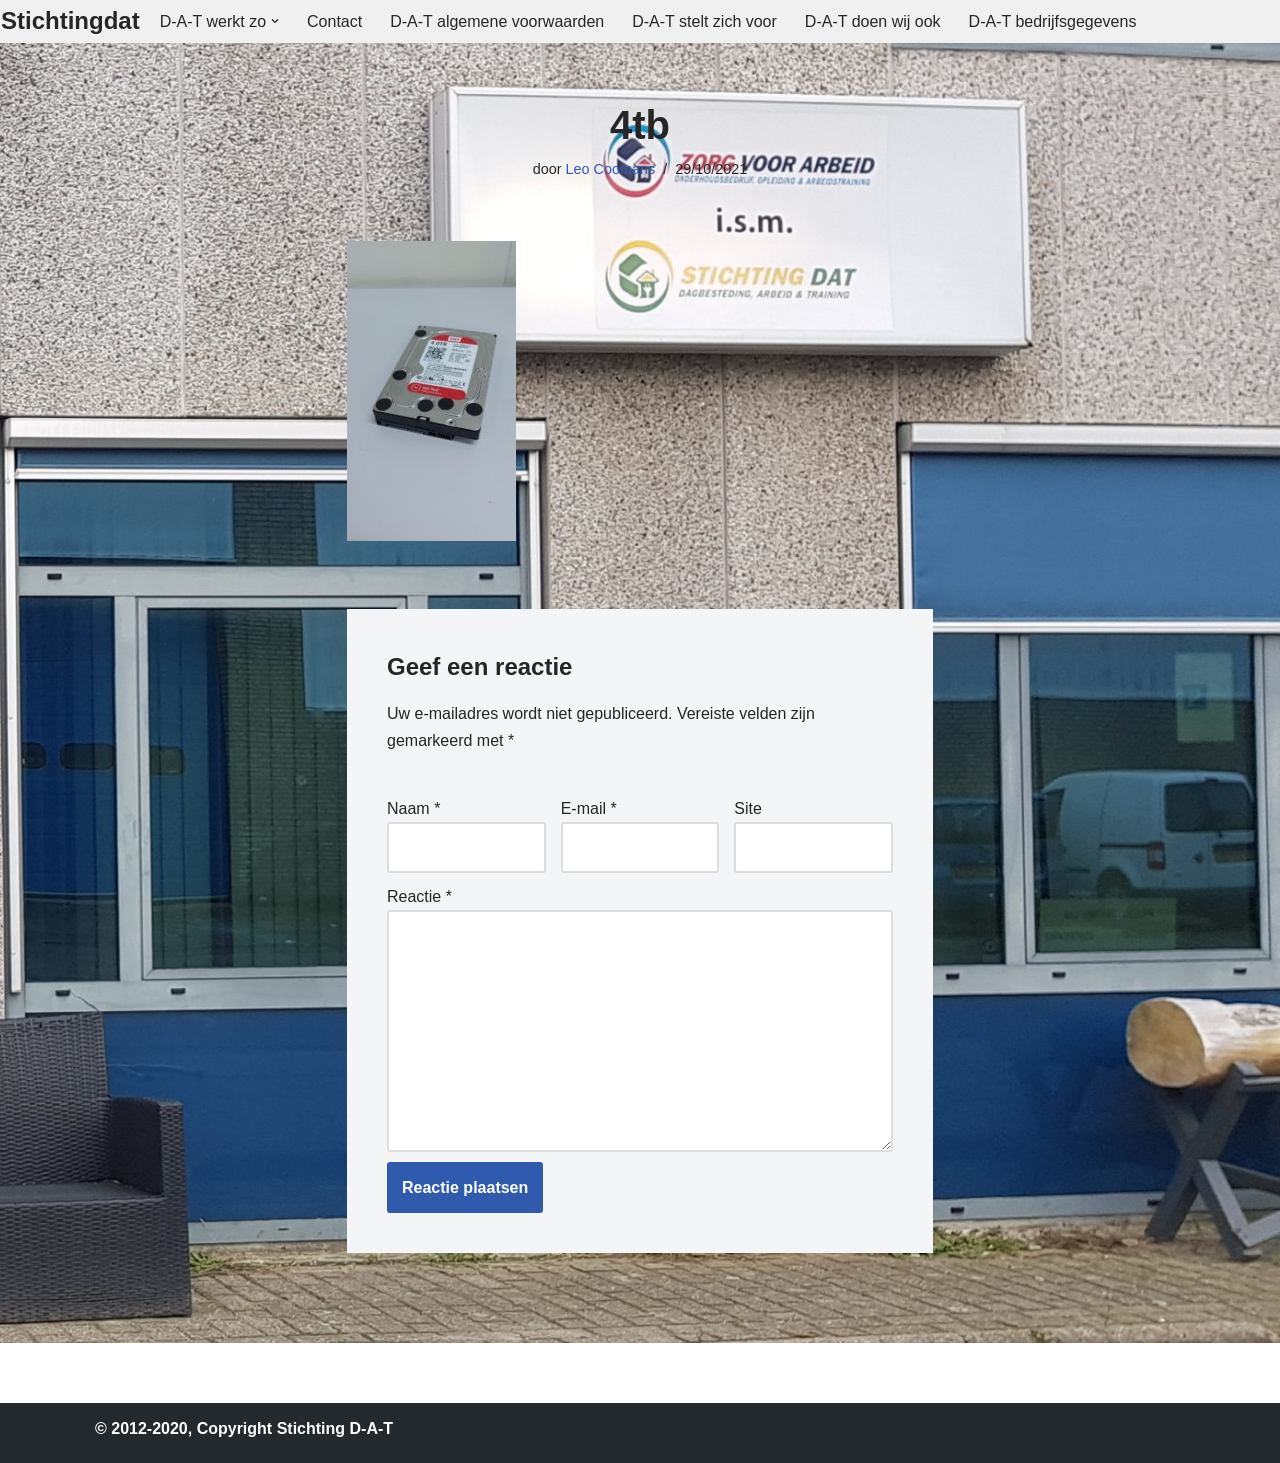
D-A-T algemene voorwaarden (497, 21)
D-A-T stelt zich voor (704, 21)
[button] (275, 21)
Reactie (419, 896)
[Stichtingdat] (70, 21)
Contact (334, 21)
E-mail (589, 808)
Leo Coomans (611, 169)
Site (748, 808)
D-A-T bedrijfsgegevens (1053, 21)
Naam (413, 808)
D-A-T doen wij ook (873, 21)
